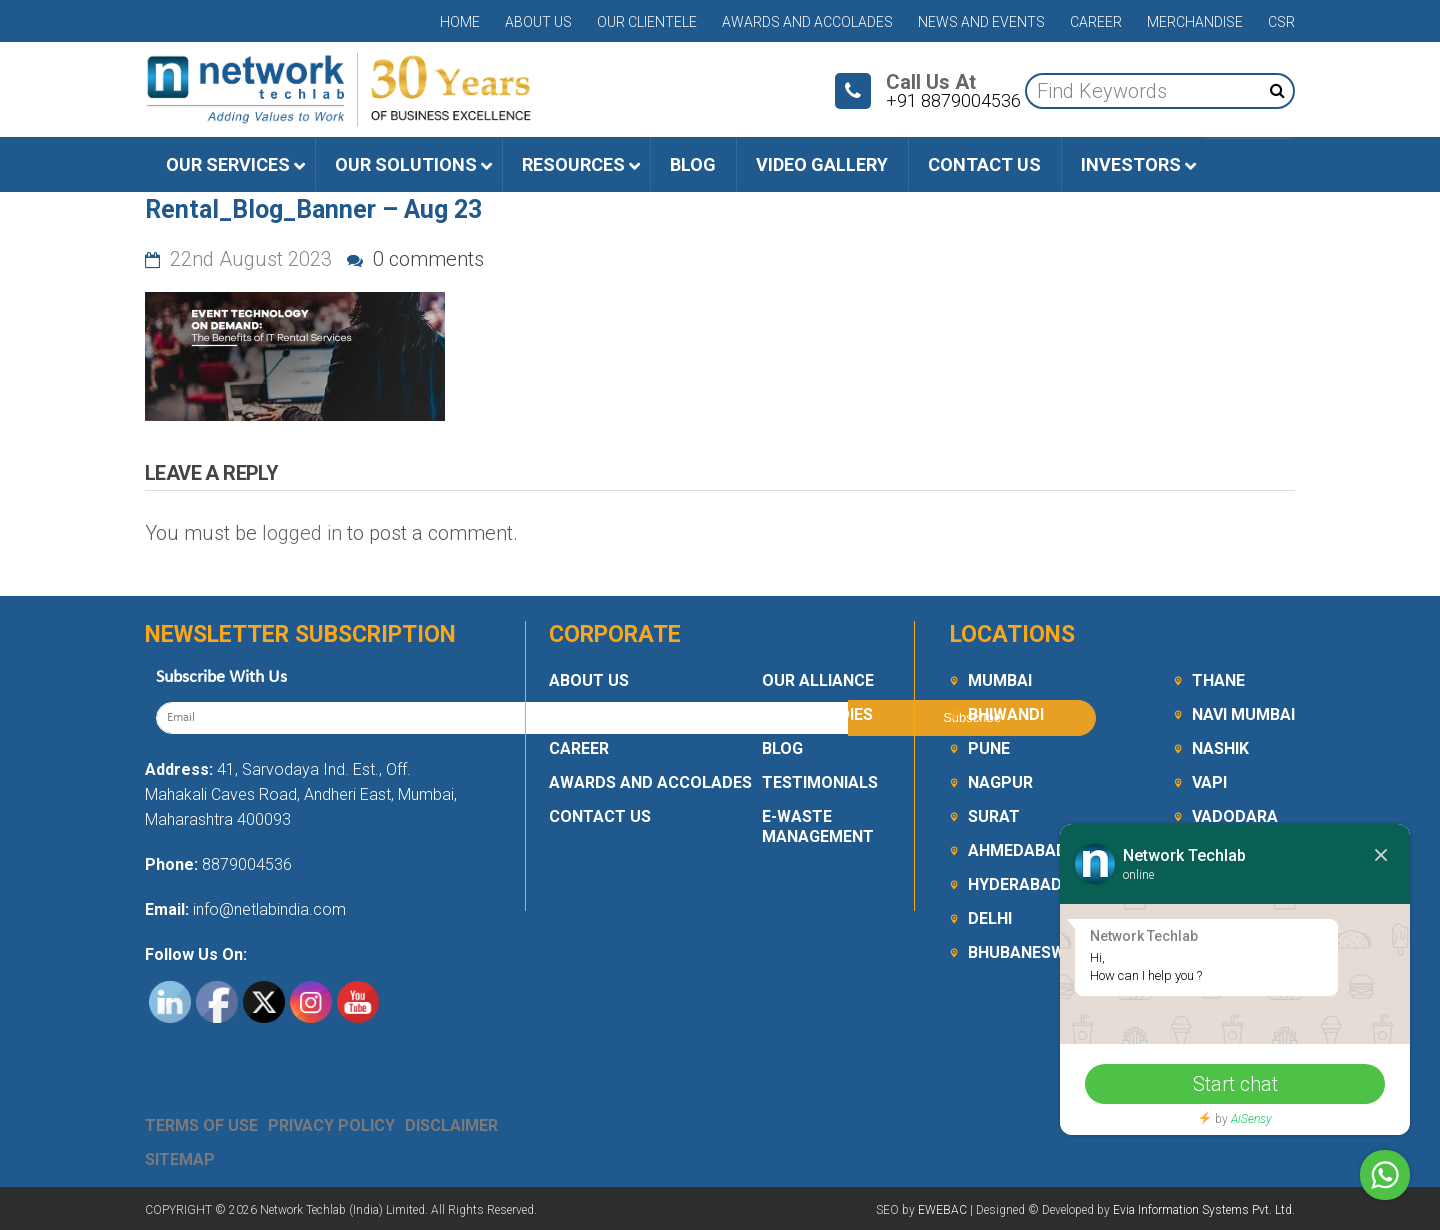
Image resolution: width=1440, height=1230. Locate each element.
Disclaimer (451, 1125)
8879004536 (247, 864)
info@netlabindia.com (267, 909)
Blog (782, 748)
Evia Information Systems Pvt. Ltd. (1204, 1210)
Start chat (1235, 1084)
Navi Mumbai (1243, 714)
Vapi (1209, 782)
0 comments (415, 259)
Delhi (990, 918)
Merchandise (1195, 22)
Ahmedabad (1017, 850)
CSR (1281, 22)
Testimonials (820, 782)
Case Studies (817, 714)
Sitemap (180, 1159)
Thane (1218, 680)
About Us (538, 22)
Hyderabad (1015, 884)
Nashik (1220, 748)
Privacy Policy (331, 1125)
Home (460, 22)
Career (1096, 22)
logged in (302, 533)
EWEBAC (942, 1210)
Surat (994, 816)
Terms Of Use (201, 1125)
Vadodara (1235, 816)
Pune (989, 748)
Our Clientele (647, 22)
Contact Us (600, 816)
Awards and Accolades (807, 22)
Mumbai (1000, 680)
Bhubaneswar (1027, 952)
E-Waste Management (818, 826)
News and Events (981, 22)
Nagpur (1000, 782)
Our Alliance (818, 680)
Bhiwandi (1006, 714)
